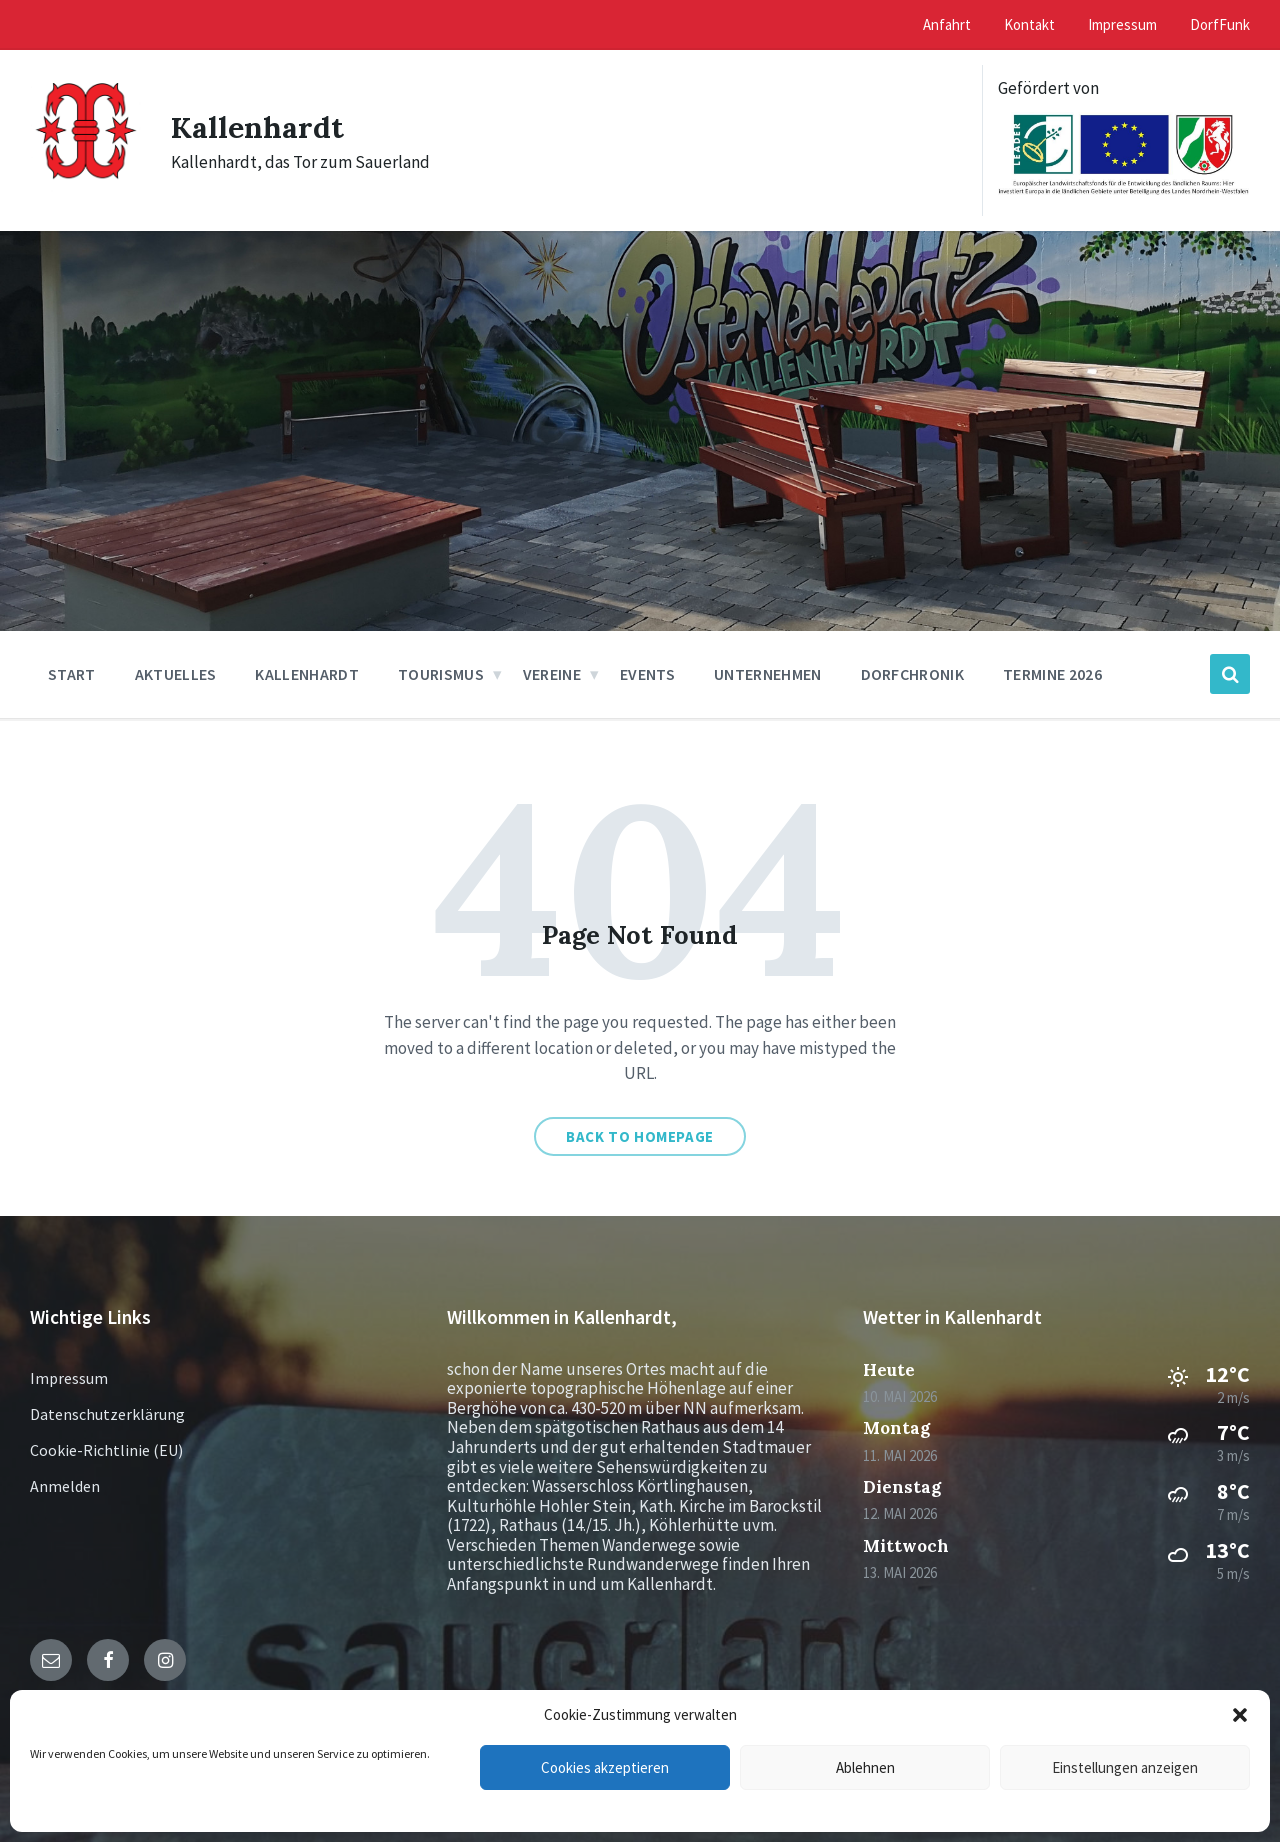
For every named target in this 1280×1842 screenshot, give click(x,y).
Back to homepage (640, 1136)
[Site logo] (85, 188)
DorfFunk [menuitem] (1220, 24)
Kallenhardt (257, 127)
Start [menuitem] (72, 674)
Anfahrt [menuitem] (947, 24)
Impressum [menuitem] (1122, 24)
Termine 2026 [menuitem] (1052, 674)
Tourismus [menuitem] (441, 674)
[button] (1240, 1715)
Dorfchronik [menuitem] (913, 674)
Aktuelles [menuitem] (176, 674)
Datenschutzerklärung (107, 1414)
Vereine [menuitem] (552, 674)
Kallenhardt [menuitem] (307, 674)
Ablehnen (865, 1767)
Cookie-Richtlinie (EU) (106, 1450)
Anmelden (65, 1486)
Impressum (69, 1378)
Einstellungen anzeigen (1125, 1767)
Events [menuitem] (647, 674)
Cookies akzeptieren (605, 1767)
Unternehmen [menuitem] (768, 674)
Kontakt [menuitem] (1029, 24)
